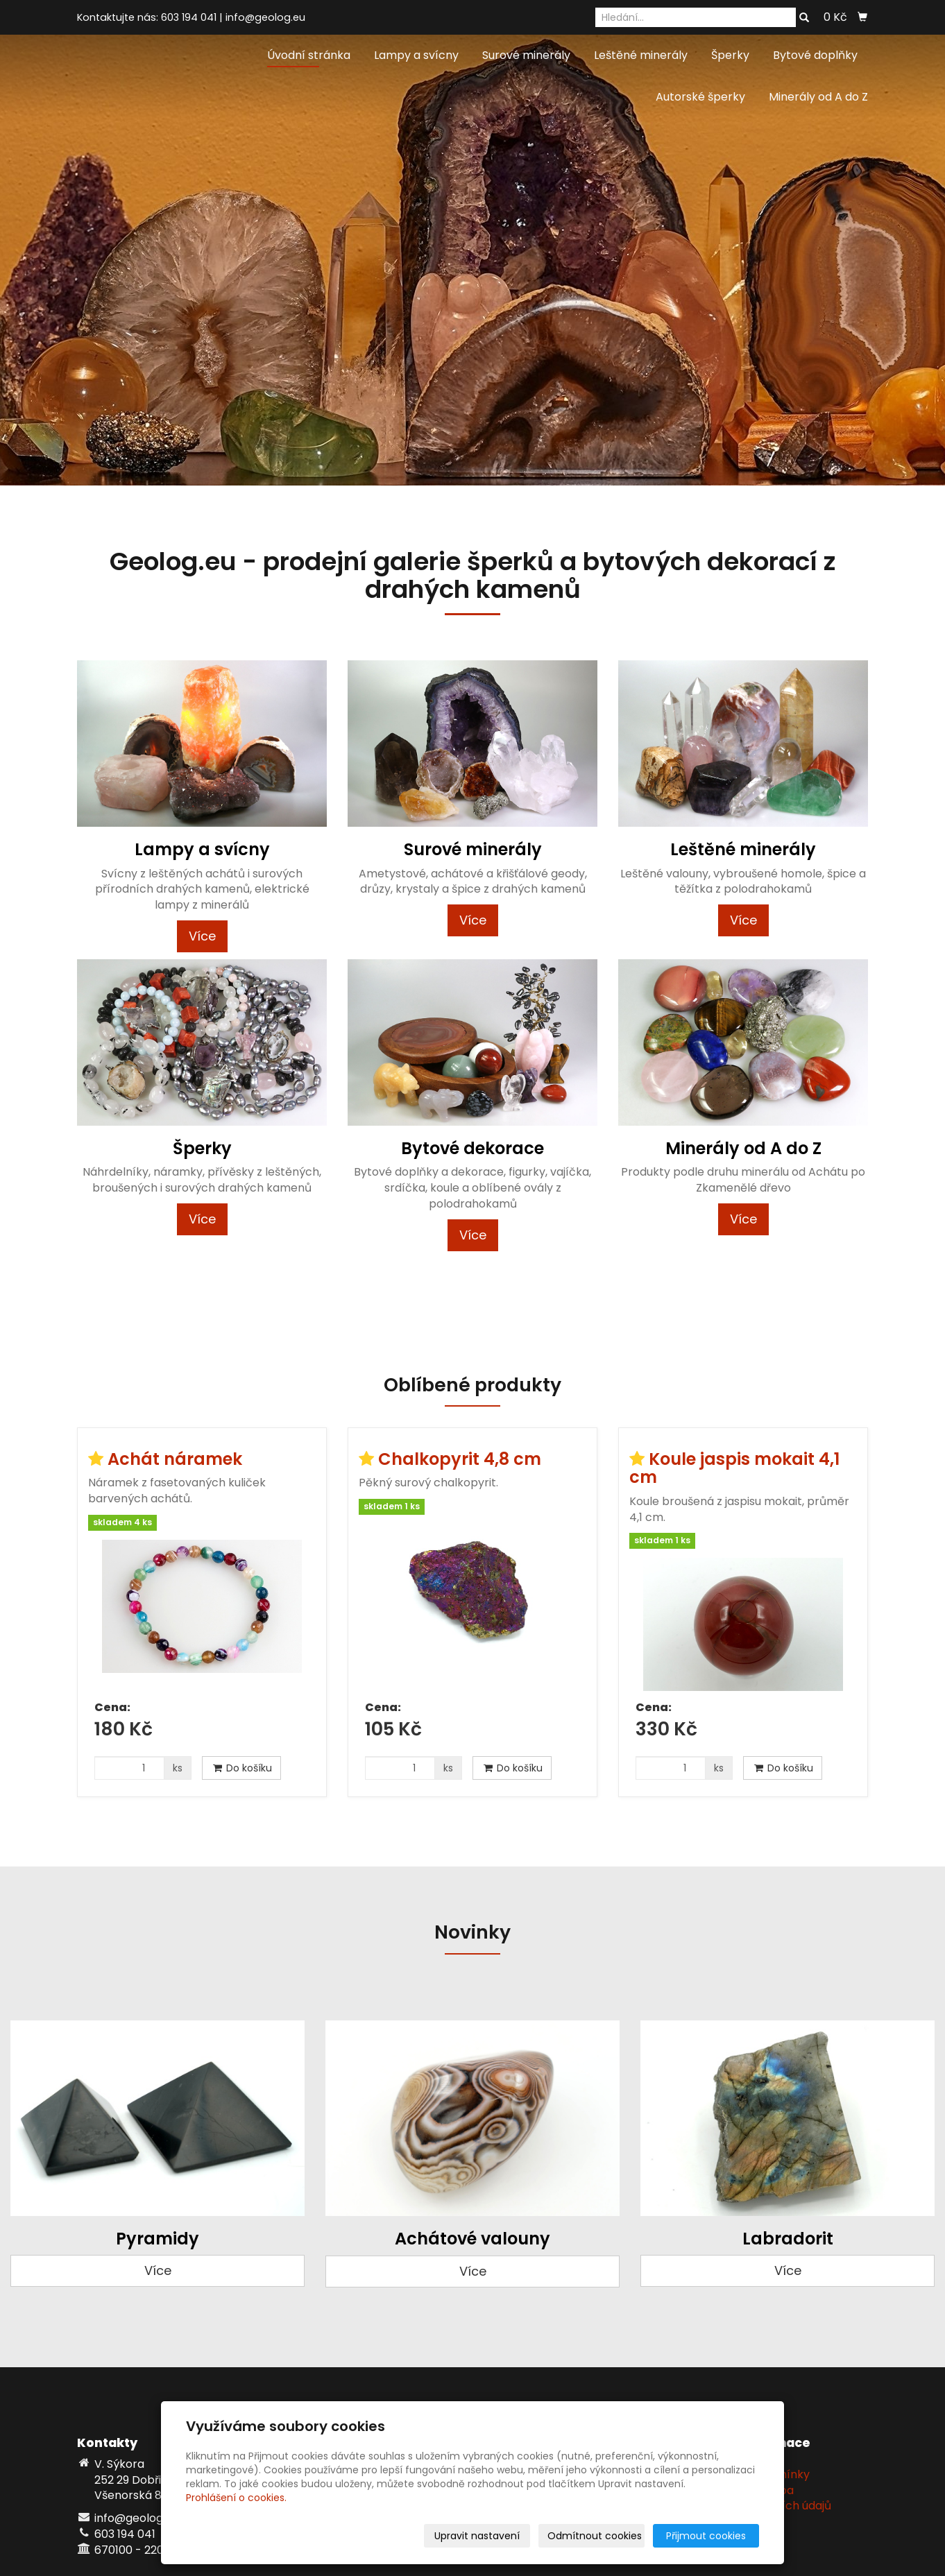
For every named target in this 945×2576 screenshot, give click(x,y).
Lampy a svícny (416, 55)
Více (202, 936)
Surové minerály (526, 55)
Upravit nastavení (477, 2536)
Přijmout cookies (706, 2536)
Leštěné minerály (641, 55)
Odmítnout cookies (594, 2536)
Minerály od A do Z (818, 97)
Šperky (730, 55)
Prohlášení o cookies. (236, 2498)
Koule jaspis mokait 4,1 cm (734, 1468)
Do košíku (241, 1768)
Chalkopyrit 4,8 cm (459, 1459)
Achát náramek (175, 1459)
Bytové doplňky (815, 55)
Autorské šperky (700, 97)
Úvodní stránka (308, 55)
